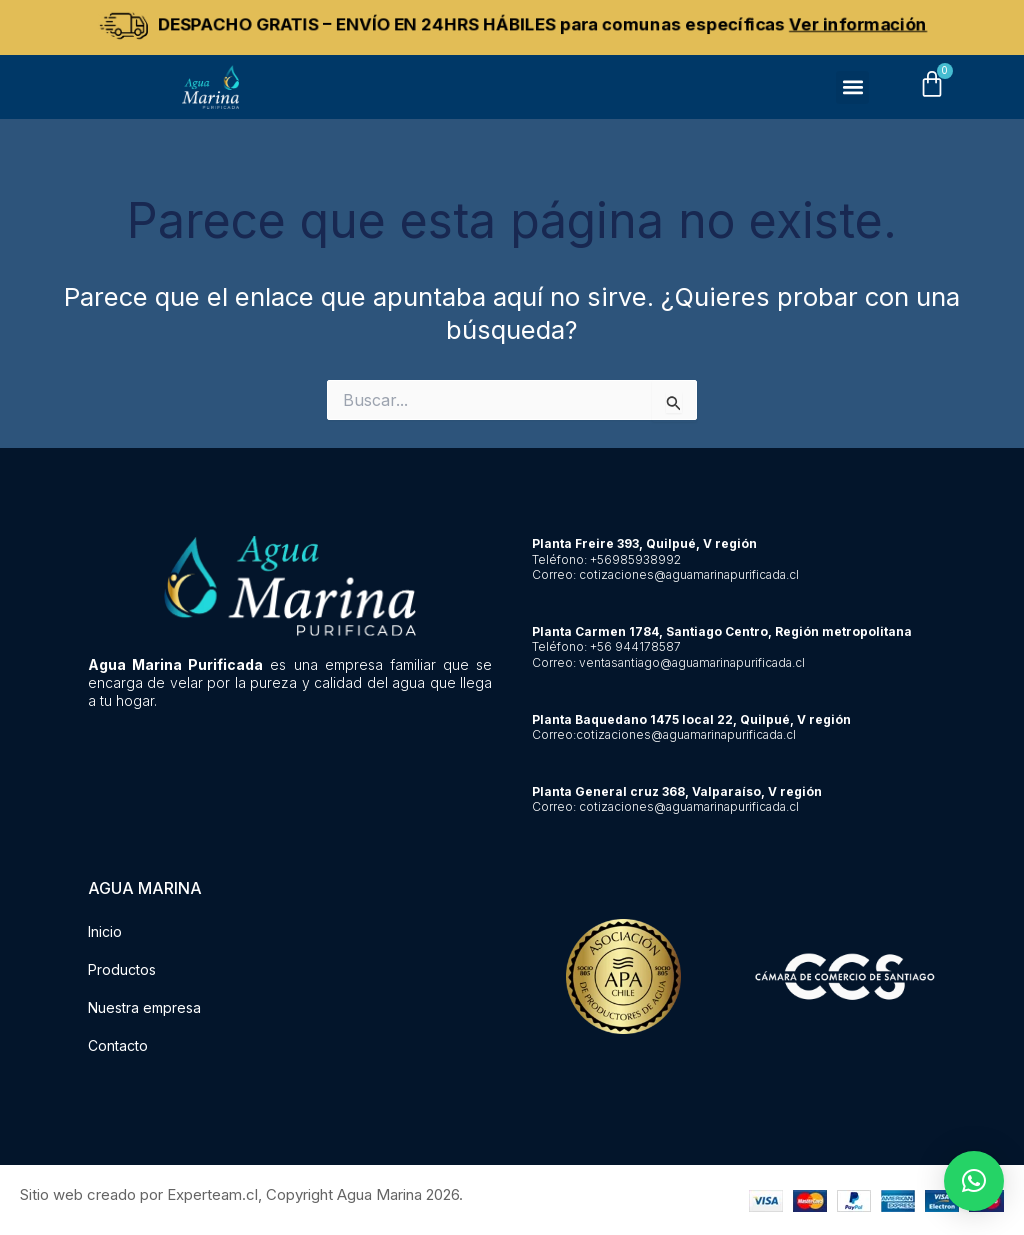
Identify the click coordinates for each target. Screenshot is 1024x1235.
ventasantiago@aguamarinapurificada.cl (692, 662)
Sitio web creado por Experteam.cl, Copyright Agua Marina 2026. (241, 1194)
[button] (852, 87)
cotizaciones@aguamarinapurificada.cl (689, 574)
